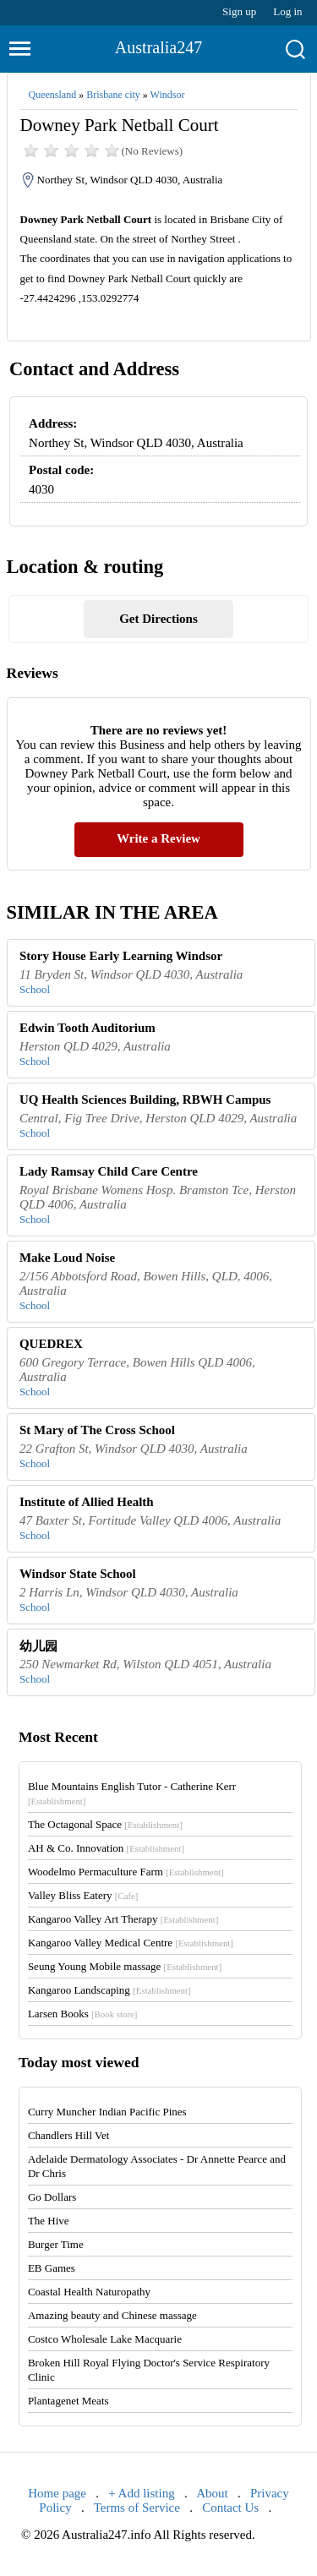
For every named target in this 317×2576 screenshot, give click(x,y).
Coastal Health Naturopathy (89, 2291)
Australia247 (158, 47)
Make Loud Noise (67, 1257)
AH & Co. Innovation (106, 1848)
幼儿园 (38, 1646)
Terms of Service (137, 2507)
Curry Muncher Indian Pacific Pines (107, 2111)
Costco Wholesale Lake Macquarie (105, 2339)
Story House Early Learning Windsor (120, 956)
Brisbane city (113, 95)
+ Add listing (141, 2493)
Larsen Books (83, 2013)
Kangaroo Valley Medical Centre (130, 1942)
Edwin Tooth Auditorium (87, 1027)
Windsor (167, 95)
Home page (57, 2493)
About (212, 2493)
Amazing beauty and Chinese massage (112, 2315)
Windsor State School (77, 1573)
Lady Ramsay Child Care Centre (108, 1171)
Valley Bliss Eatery (83, 1895)
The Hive (48, 2220)
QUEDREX (51, 1344)
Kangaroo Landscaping (109, 1990)
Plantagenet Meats (68, 2400)
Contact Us (230, 2507)
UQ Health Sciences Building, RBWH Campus (145, 1099)
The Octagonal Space (105, 1824)
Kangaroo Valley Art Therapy (123, 1919)
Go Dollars (52, 2197)
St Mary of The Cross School (97, 1430)
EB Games (51, 2268)
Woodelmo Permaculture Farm (126, 1871)
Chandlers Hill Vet (69, 2135)
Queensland (53, 95)
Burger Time (56, 2244)
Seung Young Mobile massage (124, 1966)
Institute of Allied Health (86, 1502)
